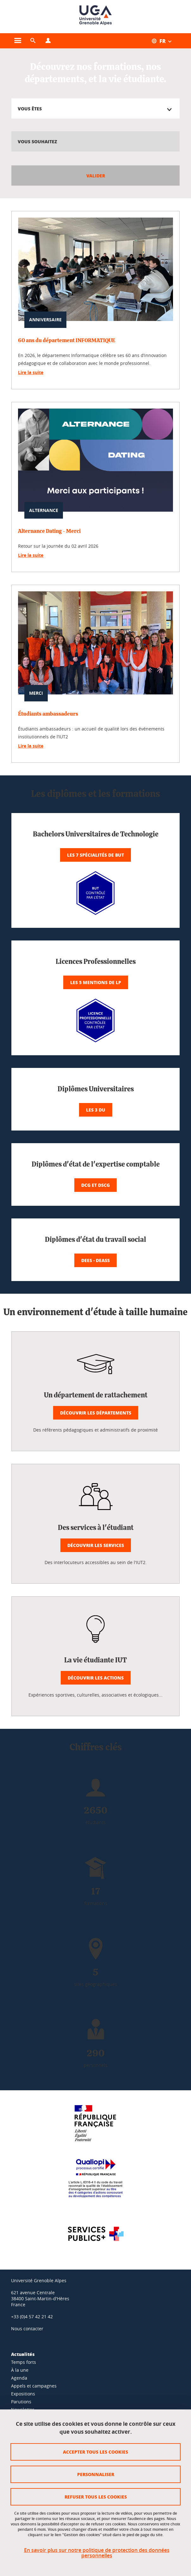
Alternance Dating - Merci (49, 531)
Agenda (19, 2378)
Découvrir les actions (96, 1677)
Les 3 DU (95, 1109)
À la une (19, 2370)
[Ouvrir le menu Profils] (48, 40)
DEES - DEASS (95, 1260)
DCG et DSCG (95, 1185)
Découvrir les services (95, 1545)
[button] (32, 40)
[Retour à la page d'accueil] (95, 16)
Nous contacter (27, 2329)
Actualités (22, 2354)
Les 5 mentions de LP (95, 982)
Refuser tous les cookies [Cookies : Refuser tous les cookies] (96, 2496)
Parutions (21, 2402)
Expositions (23, 2394)
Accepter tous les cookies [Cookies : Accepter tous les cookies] (95, 2452)
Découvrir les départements (95, 1412)
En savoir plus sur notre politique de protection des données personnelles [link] (96, 2553)
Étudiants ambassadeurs (48, 714)
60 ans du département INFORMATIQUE (66, 340)
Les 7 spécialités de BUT (95, 855)
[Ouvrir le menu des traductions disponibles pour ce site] (165, 40)
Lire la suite (30, 372)
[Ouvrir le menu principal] (17, 40)
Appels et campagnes (34, 2386)
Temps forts (23, 2362)
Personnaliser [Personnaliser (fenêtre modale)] (95, 2474)
